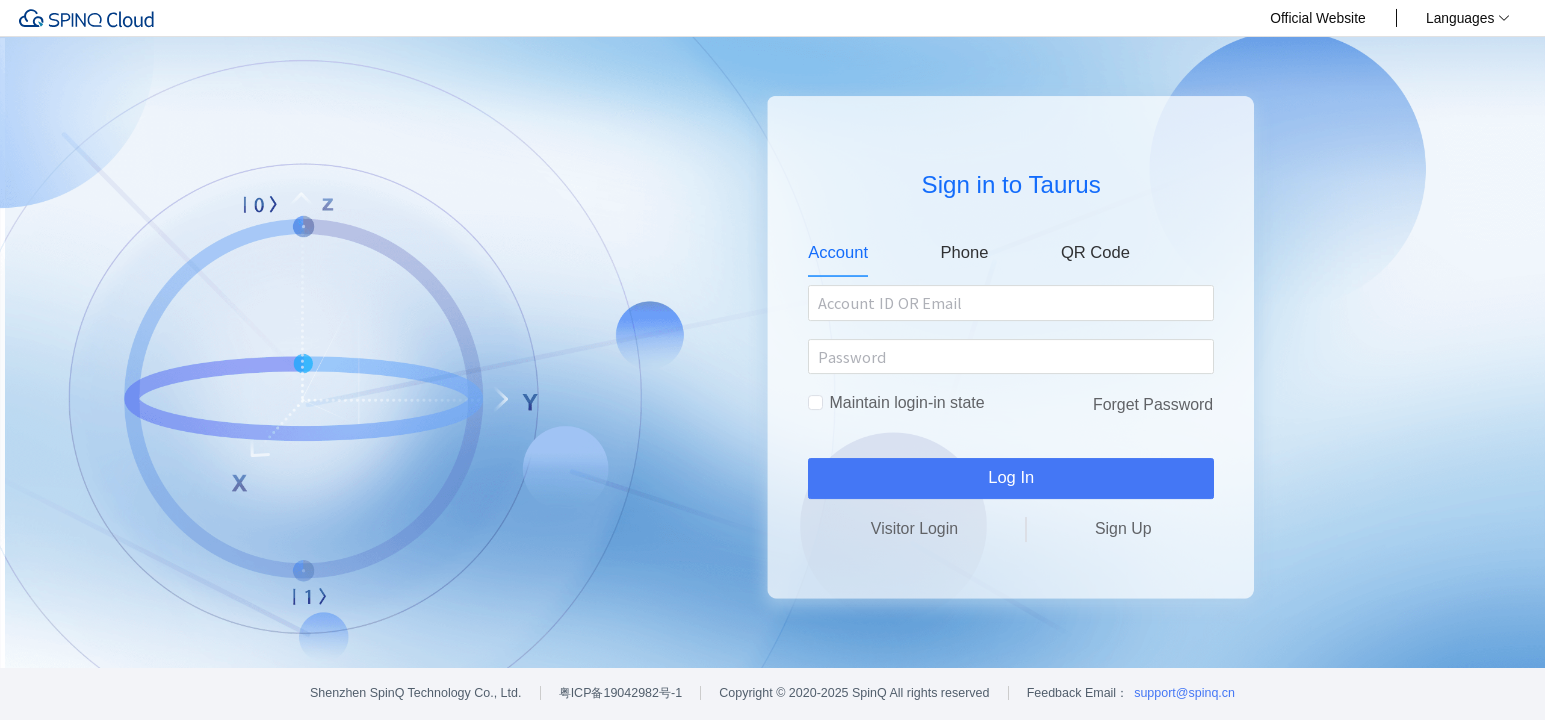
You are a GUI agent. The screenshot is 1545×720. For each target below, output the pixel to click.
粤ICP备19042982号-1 (620, 693)
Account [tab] (838, 252)
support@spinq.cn (1184, 693)
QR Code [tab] (1095, 252)
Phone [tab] (965, 252)
